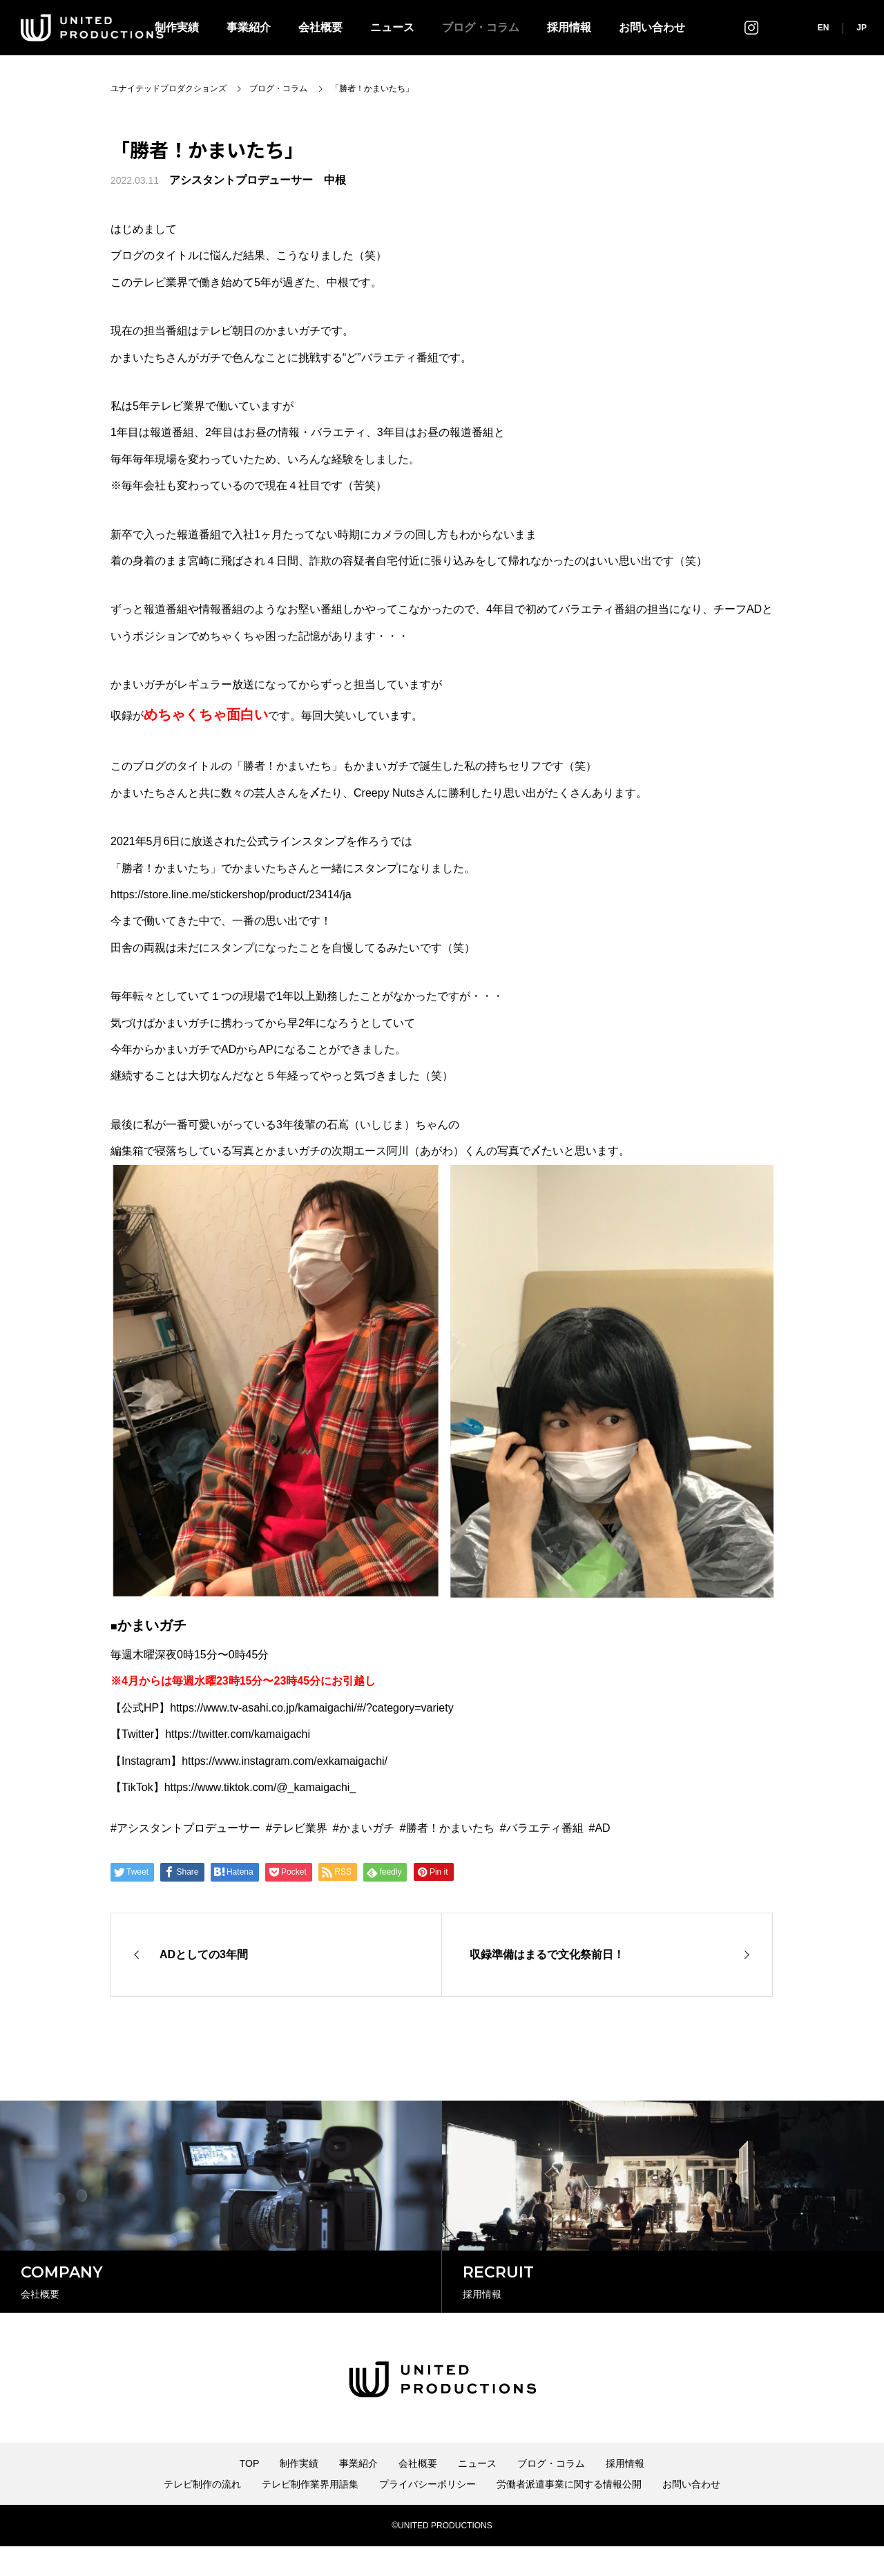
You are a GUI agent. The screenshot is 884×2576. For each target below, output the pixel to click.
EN (823, 27)
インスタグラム (751, 27)
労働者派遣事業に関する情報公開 (569, 2514)
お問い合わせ (652, 27)
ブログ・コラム (480, 27)
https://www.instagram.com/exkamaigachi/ (284, 1761)
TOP (250, 2493)
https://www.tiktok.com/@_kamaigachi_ (260, 1787)
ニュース (392, 27)
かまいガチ (366, 1828)
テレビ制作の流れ (202, 2514)
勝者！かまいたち (450, 1828)
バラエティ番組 (545, 1828)
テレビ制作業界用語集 (310, 2514)
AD (602, 1828)
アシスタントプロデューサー (188, 1828)
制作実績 (299, 2493)
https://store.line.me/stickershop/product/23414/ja (231, 894)
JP (861, 27)
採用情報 (569, 27)
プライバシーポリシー (427, 2514)
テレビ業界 (299, 1828)
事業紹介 (249, 27)
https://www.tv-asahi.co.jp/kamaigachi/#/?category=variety (311, 1708)
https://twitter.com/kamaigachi (237, 1734)
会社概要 (320, 27)
